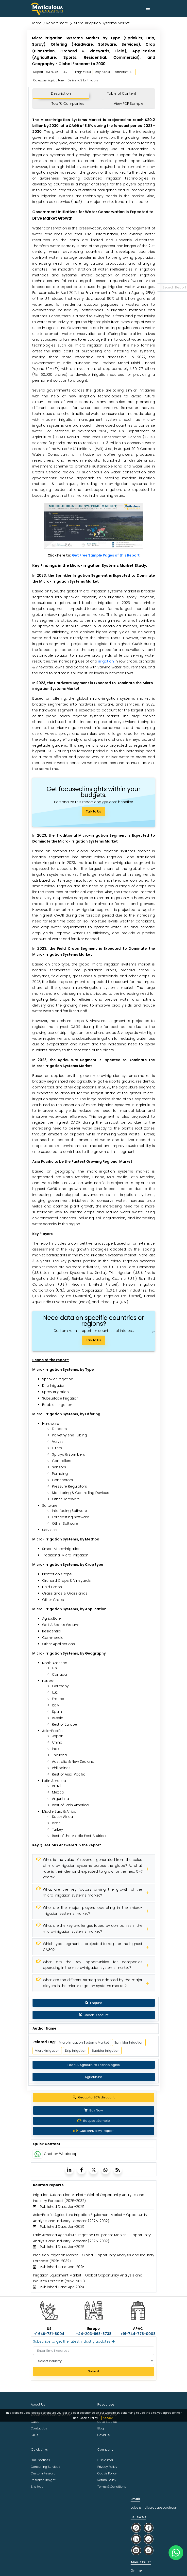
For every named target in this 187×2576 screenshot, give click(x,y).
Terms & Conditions (111, 2487)
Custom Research (44, 2473)
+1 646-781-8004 (49, 2333)
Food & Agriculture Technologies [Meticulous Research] (94, 2065)
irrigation (106, 661)
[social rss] (148, 2550)
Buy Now (93, 2110)
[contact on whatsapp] (176, 2552)
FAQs (34, 2435)
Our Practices (40, 2460)
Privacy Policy (107, 2467)
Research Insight (43, 2480)
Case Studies (107, 2422)
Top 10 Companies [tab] (67, 103)
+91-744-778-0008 (137, 2333)
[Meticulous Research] (94, 1868)
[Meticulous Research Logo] (47, 8)
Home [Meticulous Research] (36, 23)
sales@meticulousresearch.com (154, 2507)
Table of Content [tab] (121, 93)
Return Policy (106, 2480)
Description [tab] (61, 93)
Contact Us (39, 2428)
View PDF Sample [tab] (128, 103)
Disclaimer (105, 2460)
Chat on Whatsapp (61, 2153)
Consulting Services (45, 2467)
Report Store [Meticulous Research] (57, 23)
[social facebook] (148, 2528)
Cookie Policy (89, 2418)
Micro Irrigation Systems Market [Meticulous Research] (84, 2042)
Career (35, 2422)
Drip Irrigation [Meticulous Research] (75, 2050)
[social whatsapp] (136, 2528)
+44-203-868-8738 (93, 2333)
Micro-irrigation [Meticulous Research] (47, 2050)
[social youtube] (136, 2550)
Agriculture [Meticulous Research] (93, 2077)
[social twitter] (148, 2539)
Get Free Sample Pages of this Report (106, 555)
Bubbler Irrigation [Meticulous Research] (105, 2050)
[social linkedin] (136, 2539)
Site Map (37, 2487)
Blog (100, 2428)
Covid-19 (103, 2435)
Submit (93, 2371)
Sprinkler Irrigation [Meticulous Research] (128, 2042)
